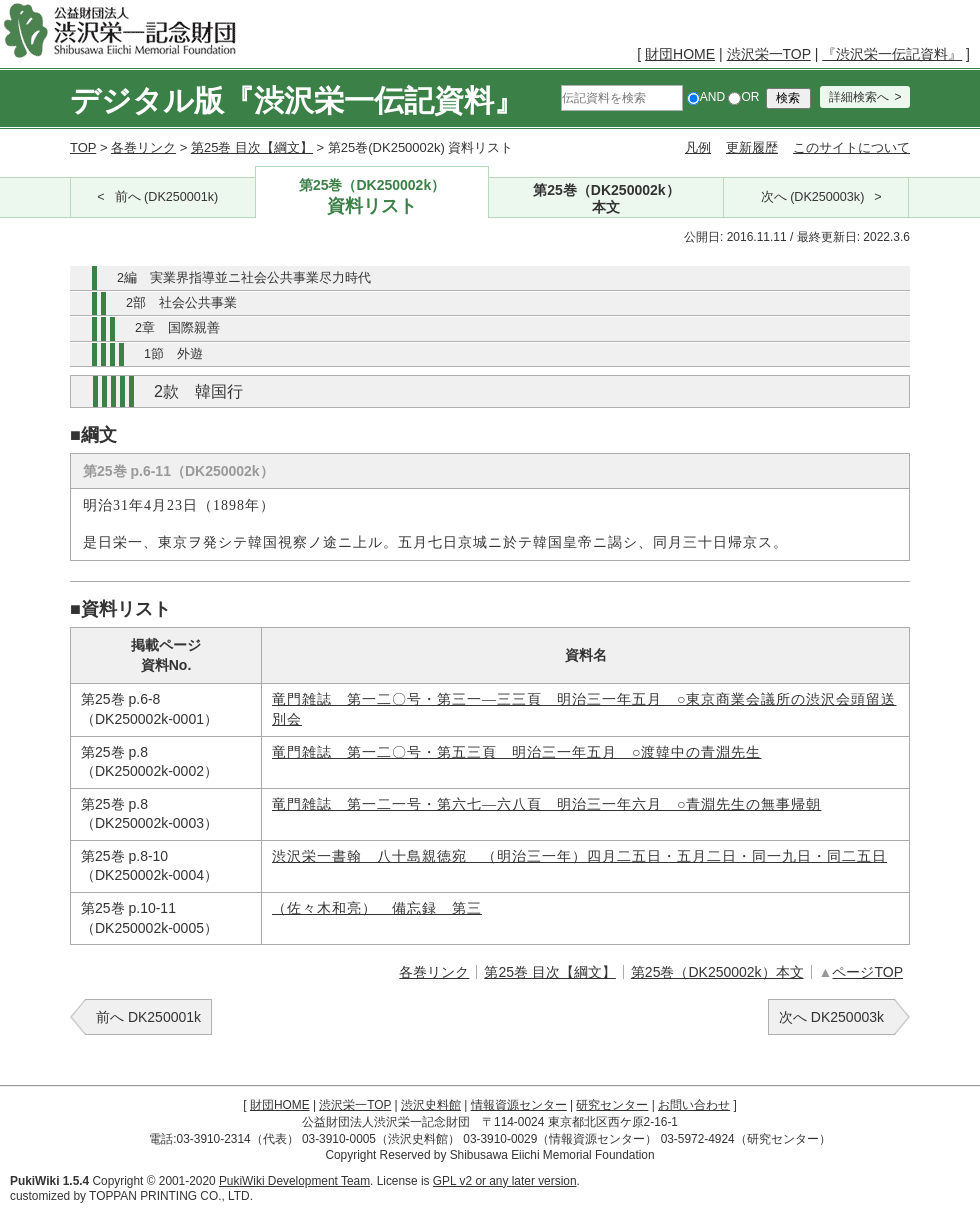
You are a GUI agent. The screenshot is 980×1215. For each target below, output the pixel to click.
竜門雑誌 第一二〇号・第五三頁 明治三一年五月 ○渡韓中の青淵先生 (516, 752)
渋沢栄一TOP (769, 54)
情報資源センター (519, 1105)
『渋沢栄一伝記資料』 (892, 54)
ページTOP (867, 972)
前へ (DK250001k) (167, 197)
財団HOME (680, 54)
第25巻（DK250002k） (372, 197)
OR (743, 97)
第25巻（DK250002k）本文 (717, 972)
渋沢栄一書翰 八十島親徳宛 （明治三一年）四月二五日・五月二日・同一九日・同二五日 (579, 856)
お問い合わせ (694, 1105)
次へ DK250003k (831, 1017)
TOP (83, 147)
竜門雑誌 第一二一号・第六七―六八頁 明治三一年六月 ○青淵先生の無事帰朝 (546, 804)
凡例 (698, 147)
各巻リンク (143, 147)
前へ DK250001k (148, 1017)
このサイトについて (851, 147)
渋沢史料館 (431, 1105)
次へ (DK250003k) (813, 197)
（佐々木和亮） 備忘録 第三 (377, 908)
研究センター (612, 1105)
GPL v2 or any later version (505, 1181)
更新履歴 (752, 147)
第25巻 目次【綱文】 (252, 147)
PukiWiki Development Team (294, 1181)
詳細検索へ (859, 97)
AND (706, 97)
